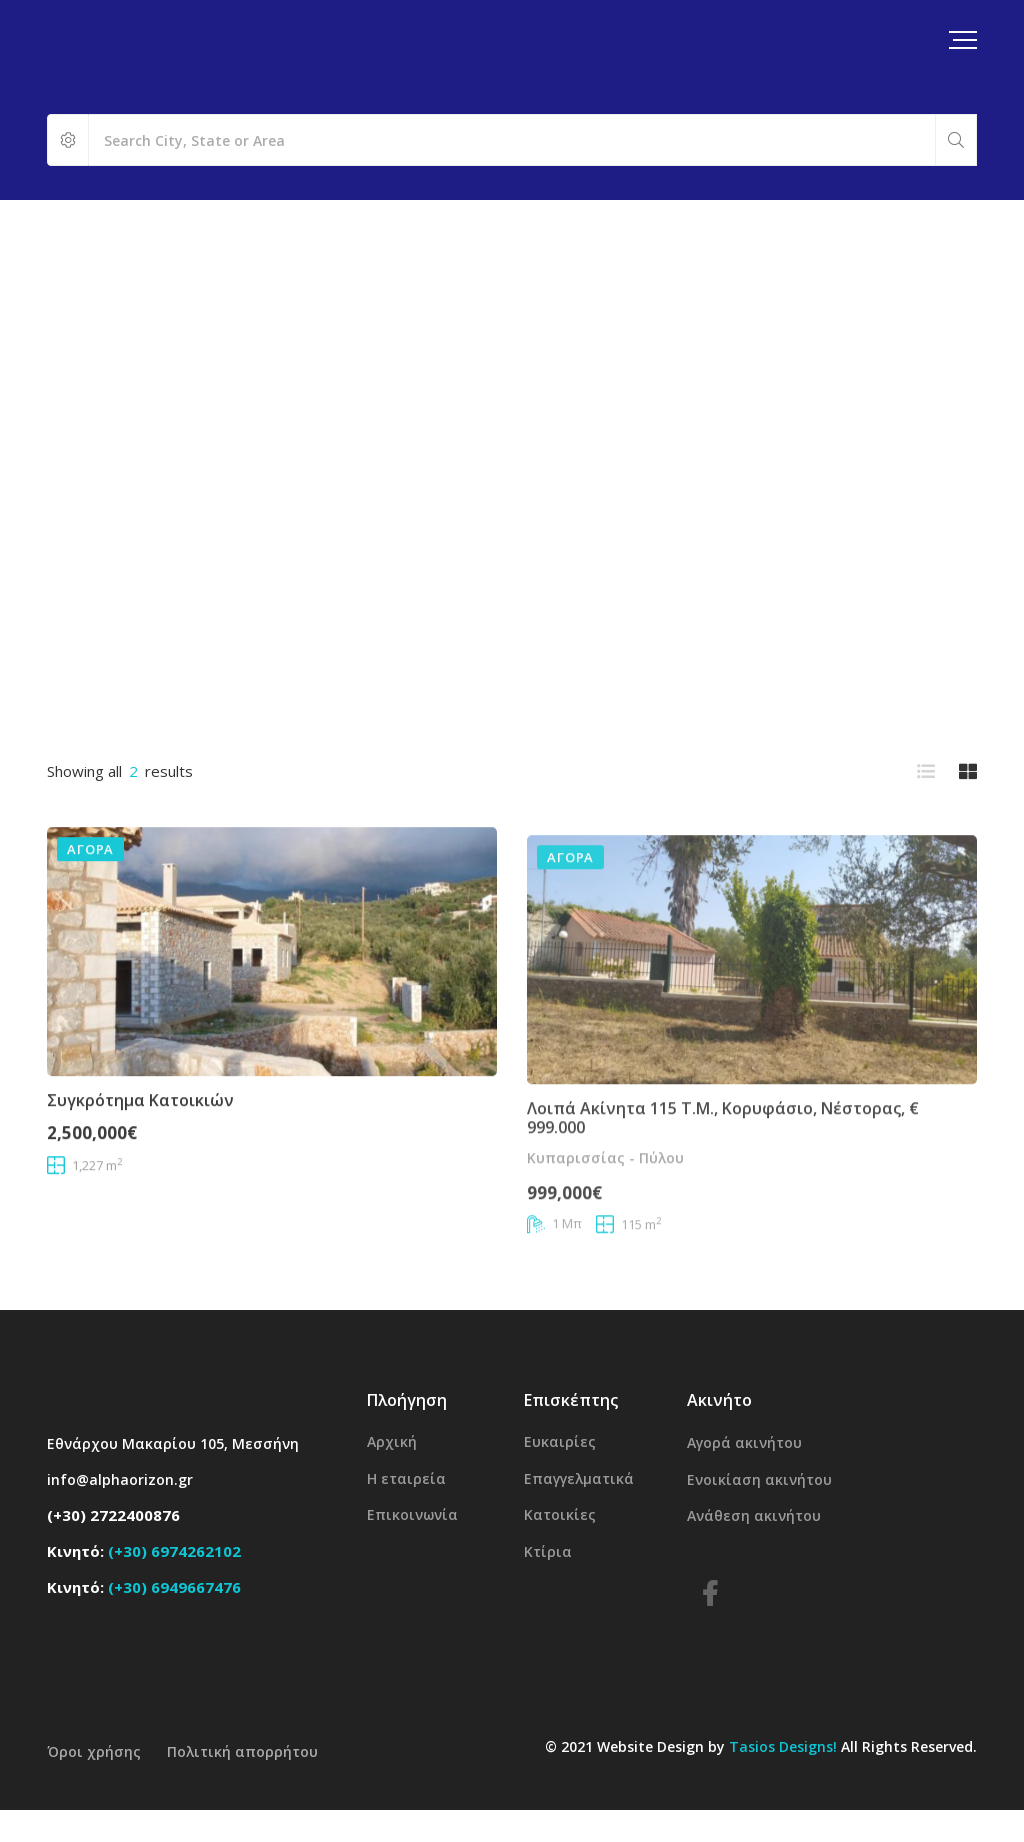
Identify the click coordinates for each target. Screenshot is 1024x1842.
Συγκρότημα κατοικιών (140, 1134)
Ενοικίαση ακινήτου (759, 1479)
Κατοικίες (560, 1514)
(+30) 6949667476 (174, 1587)
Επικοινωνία (412, 1514)
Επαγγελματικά (579, 1478)
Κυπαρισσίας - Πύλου (605, 1214)
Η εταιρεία (406, 1478)
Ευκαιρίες (560, 1441)
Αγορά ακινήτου (744, 1442)
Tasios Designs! (783, 1746)
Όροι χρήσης (94, 1751)
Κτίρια (548, 1551)
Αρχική (392, 1441)
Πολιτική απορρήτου (242, 1751)
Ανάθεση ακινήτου (754, 1515)
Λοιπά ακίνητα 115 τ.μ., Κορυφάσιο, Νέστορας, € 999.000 (723, 1175)
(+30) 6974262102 (174, 1551)
